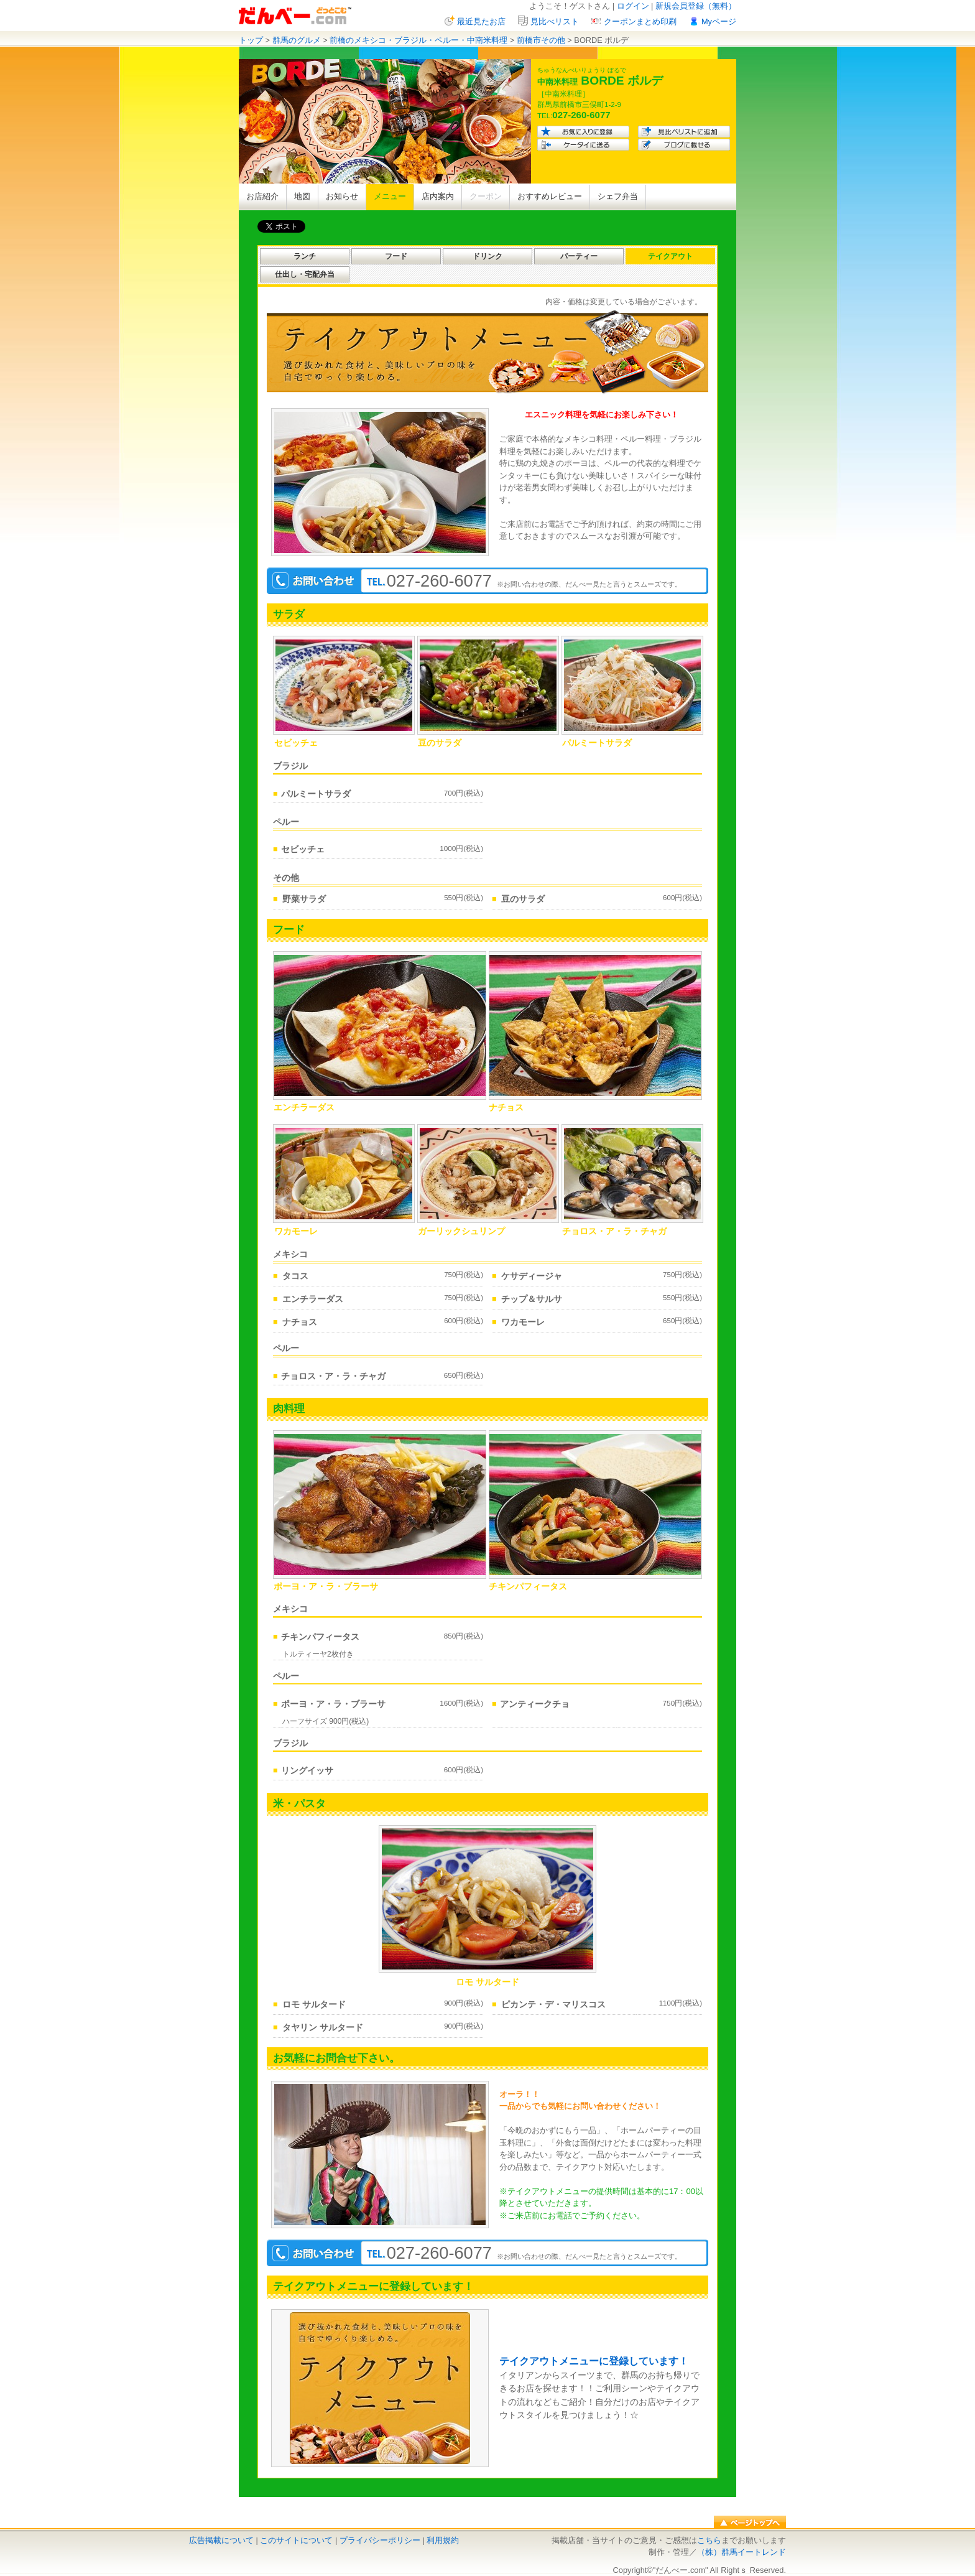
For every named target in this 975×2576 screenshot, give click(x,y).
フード (396, 256)
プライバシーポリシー (380, 2540)
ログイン (633, 6)
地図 (302, 196)
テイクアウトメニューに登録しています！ (593, 2361)
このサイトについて (296, 2540)
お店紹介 (262, 196)
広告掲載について (221, 2540)
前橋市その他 (541, 40)
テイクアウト (670, 256)
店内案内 (438, 196)
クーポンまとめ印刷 (640, 21)
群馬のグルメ (296, 40)
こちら (709, 2540)
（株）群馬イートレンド (741, 2552)
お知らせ (342, 196)
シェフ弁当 (618, 196)
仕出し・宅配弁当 (305, 274)
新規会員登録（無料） (695, 6)
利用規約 (443, 2540)
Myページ (718, 21)
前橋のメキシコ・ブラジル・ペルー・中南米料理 (418, 40)
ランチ (304, 256)
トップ (251, 40)
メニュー (390, 196)
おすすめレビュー (549, 196)
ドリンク (487, 256)
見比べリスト (554, 21)
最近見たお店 (481, 21)
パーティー (579, 256)
